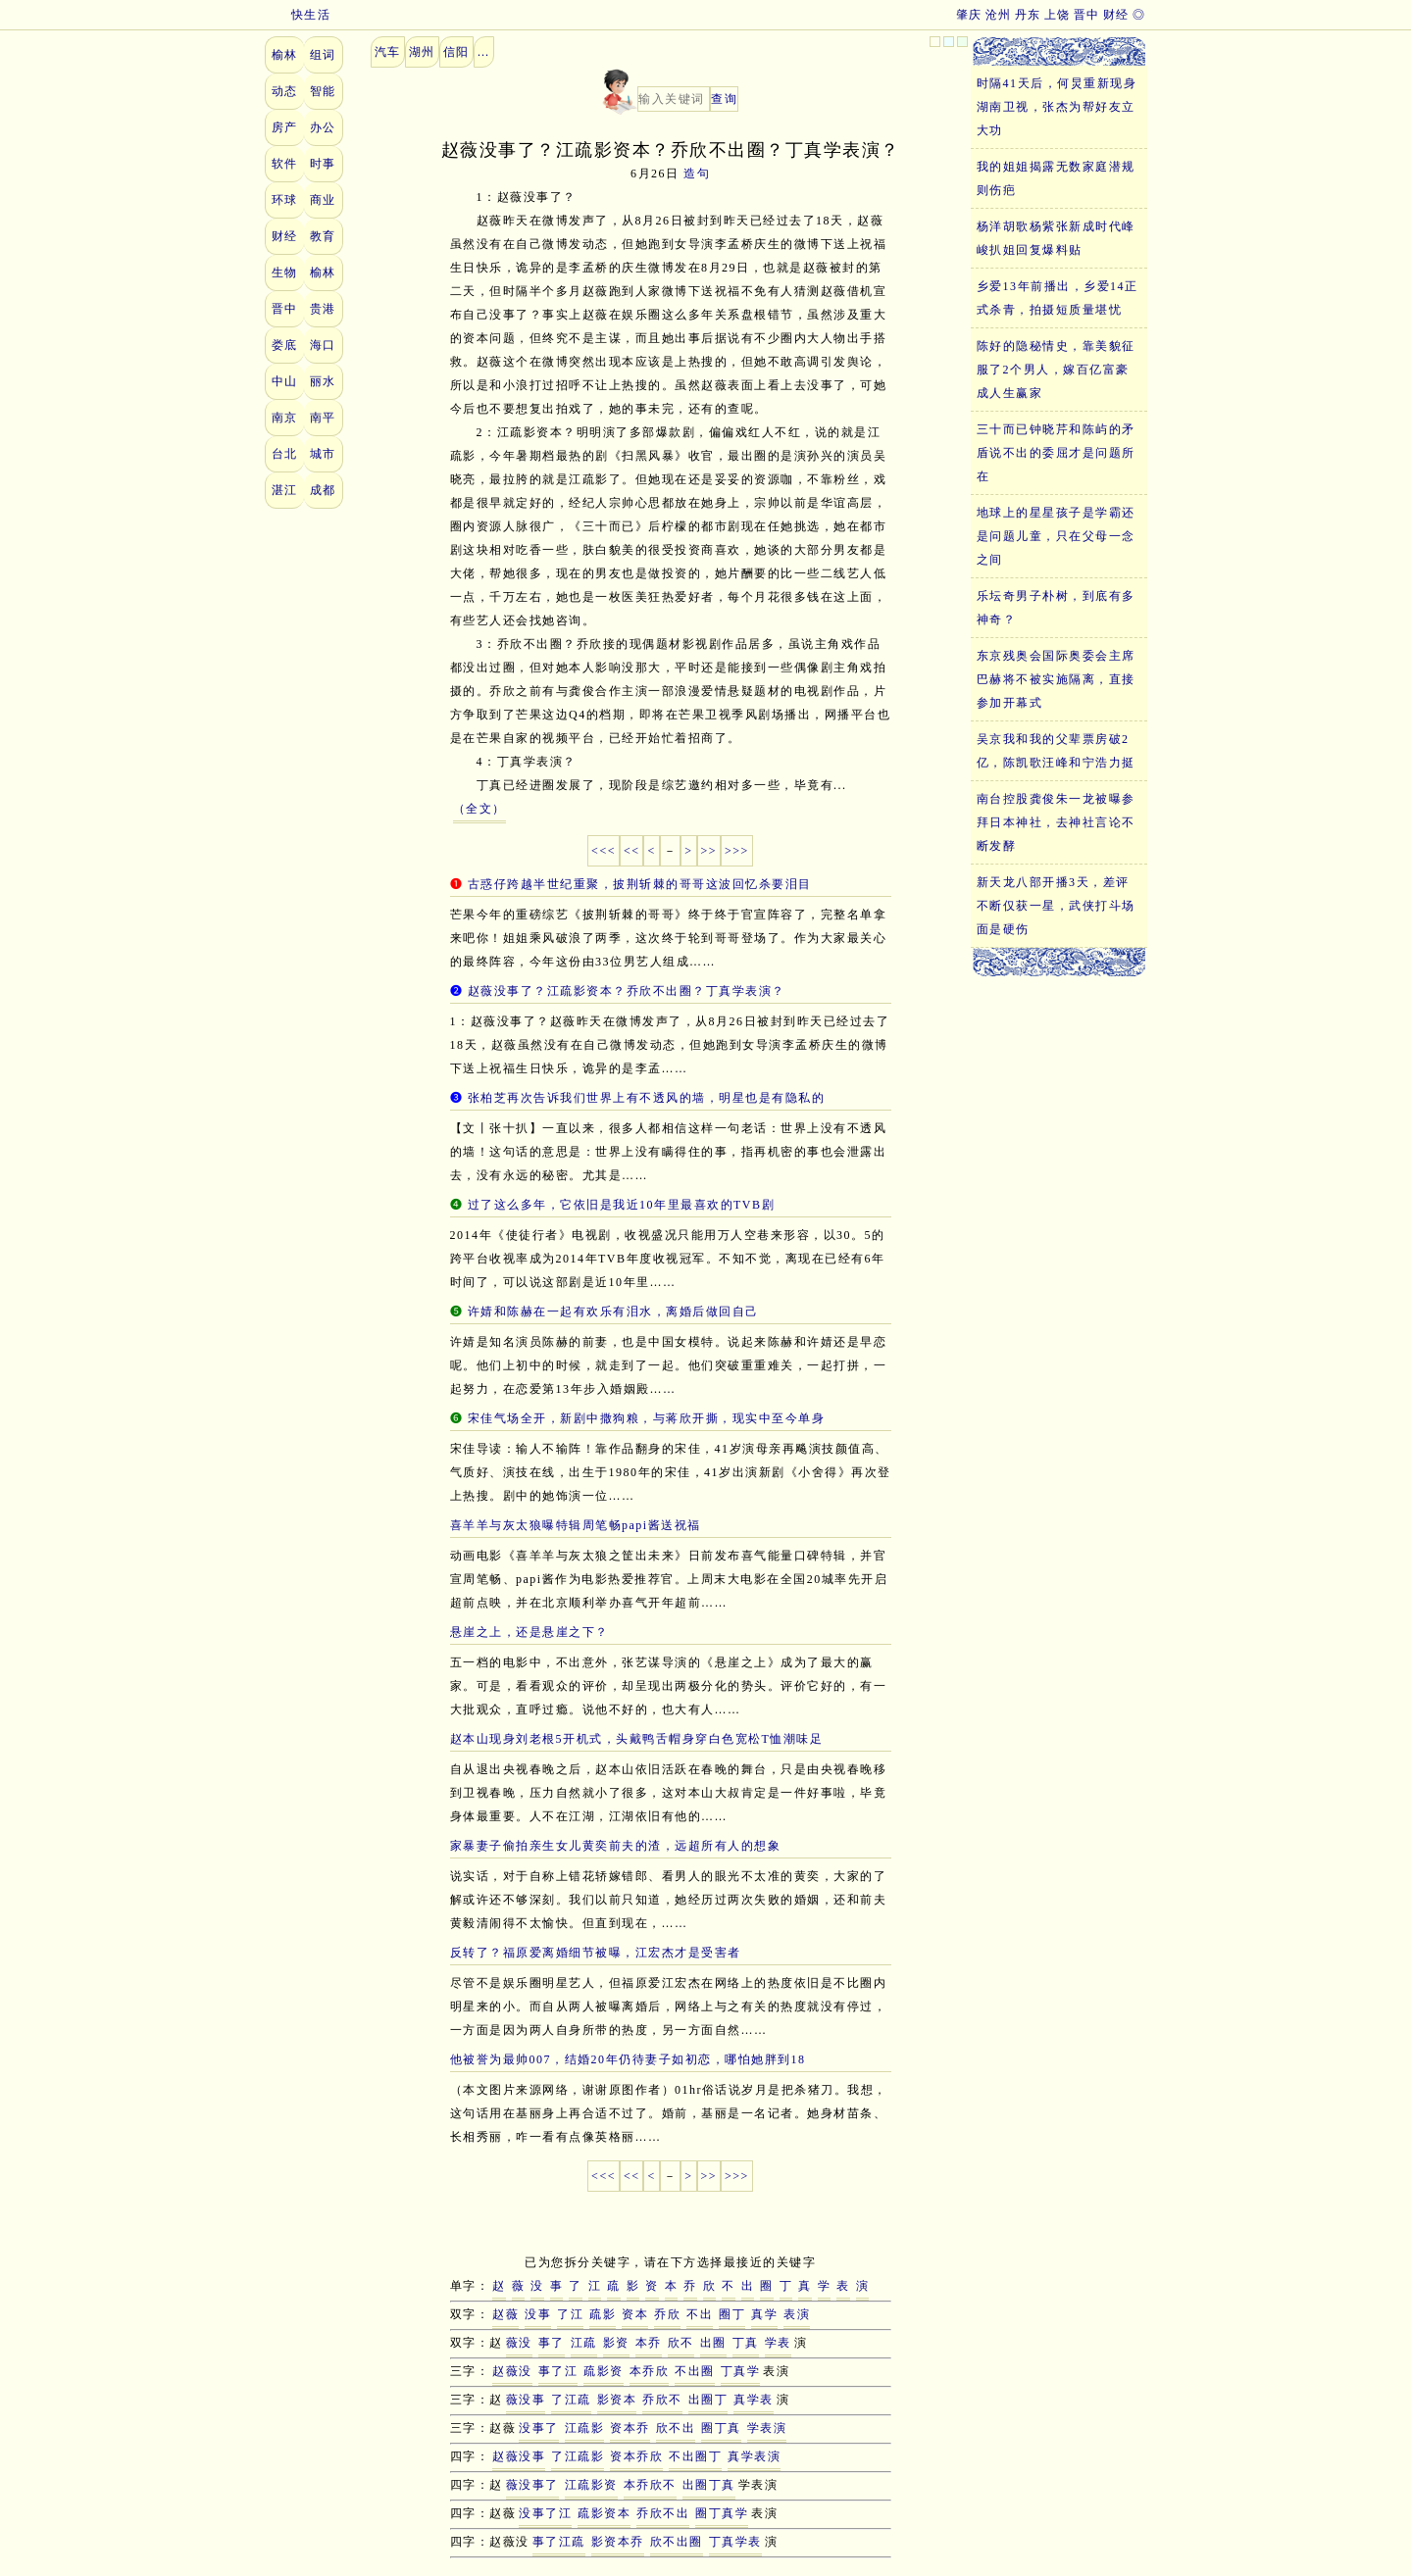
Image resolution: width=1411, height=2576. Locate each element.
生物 (285, 272)
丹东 (1028, 15)
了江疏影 (577, 2456)
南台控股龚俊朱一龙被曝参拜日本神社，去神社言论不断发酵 (1056, 822)
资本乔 (630, 2428)
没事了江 (545, 2513)
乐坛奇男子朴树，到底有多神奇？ (1056, 607)
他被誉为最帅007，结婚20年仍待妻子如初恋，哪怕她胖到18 (628, 2059)
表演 (796, 2314)
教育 (323, 236)
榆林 (285, 55)
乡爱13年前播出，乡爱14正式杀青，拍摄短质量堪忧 (1057, 298)
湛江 (285, 490)
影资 (616, 2343)
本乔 (648, 2343)
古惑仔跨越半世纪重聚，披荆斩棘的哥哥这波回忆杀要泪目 (640, 884)
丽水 (323, 381)
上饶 (1057, 15)
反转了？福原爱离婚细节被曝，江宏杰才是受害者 (595, 1952)
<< (632, 851)
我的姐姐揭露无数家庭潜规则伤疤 (1056, 178)
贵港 (323, 309)
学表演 (767, 2428)
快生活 (298, 15)
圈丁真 (721, 2428)
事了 (551, 2343)
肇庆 (969, 15)
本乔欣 (650, 2371)
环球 (285, 200)
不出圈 (695, 2371)
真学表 (753, 2399)
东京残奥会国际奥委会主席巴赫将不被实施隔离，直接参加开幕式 (1056, 679)
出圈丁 (708, 2399)
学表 (778, 2343)
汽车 (388, 52)
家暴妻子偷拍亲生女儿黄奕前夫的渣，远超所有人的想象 (615, 1846)
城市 (323, 454)
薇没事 (526, 2399)
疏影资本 (604, 2513)
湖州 (422, 52)
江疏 (584, 2343)
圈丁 (732, 2314)
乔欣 (667, 2314)
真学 (764, 2314)
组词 (323, 55)
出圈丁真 (708, 2485)
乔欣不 (662, 2399)
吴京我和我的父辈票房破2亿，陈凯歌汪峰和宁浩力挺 (1056, 750)
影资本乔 (617, 2542)
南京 (285, 417)
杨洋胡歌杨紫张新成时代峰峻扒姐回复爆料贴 (1056, 238)
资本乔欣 (636, 2456)
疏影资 (603, 2371)
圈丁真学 (721, 2513)
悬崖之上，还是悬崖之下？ (529, 1632)
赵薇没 (512, 2371)
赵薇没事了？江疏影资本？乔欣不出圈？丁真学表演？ (626, 991)
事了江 (558, 2371)
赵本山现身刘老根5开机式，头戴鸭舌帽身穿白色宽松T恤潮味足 (637, 1739)
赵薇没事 (518, 2456)
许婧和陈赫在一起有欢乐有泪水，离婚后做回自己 (613, 1311)
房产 (285, 127)
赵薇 (505, 2314)
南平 (323, 417)
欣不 (681, 2343)
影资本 (617, 2399)
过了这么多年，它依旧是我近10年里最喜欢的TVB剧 (622, 1205)
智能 (323, 91)
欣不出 (676, 2428)
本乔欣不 (650, 2485)
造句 (696, 173)
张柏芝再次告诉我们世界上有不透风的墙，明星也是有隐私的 (647, 1098)
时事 (323, 164)
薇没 (519, 2343)
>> (709, 851)
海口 (323, 345)
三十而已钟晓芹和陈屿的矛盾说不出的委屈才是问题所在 (1056, 452)
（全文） (479, 809)
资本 (635, 2314)
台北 (285, 454)
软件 (285, 164)
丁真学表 (735, 2542)
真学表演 (754, 2456)
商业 (323, 200)
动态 (285, 91)
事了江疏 (558, 2542)
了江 (570, 2314)
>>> (737, 851)
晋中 (1087, 15)
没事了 (539, 2428)
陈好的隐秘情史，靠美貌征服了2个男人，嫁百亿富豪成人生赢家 (1056, 369)
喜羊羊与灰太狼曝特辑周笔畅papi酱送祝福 (575, 1525)
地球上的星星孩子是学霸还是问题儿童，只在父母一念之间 (1056, 536)
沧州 (998, 15)
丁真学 (741, 2371)
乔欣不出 (662, 2513)
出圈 (713, 2343)
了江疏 (571, 2399)
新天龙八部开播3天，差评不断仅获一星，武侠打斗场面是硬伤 (1056, 905)
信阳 (456, 52)
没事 (538, 2314)
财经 (1116, 15)
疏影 (602, 2314)
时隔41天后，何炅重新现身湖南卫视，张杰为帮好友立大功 (1057, 106)
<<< (603, 851)
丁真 (745, 2343)
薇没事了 (532, 2485)
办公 (323, 127)
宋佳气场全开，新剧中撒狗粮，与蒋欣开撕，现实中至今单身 (647, 1418)
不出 (699, 2314)
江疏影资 (591, 2485)
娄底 (285, 345)
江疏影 (585, 2428)
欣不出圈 (676, 2542)
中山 (285, 381)
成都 (323, 490)
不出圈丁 (695, 2456)
